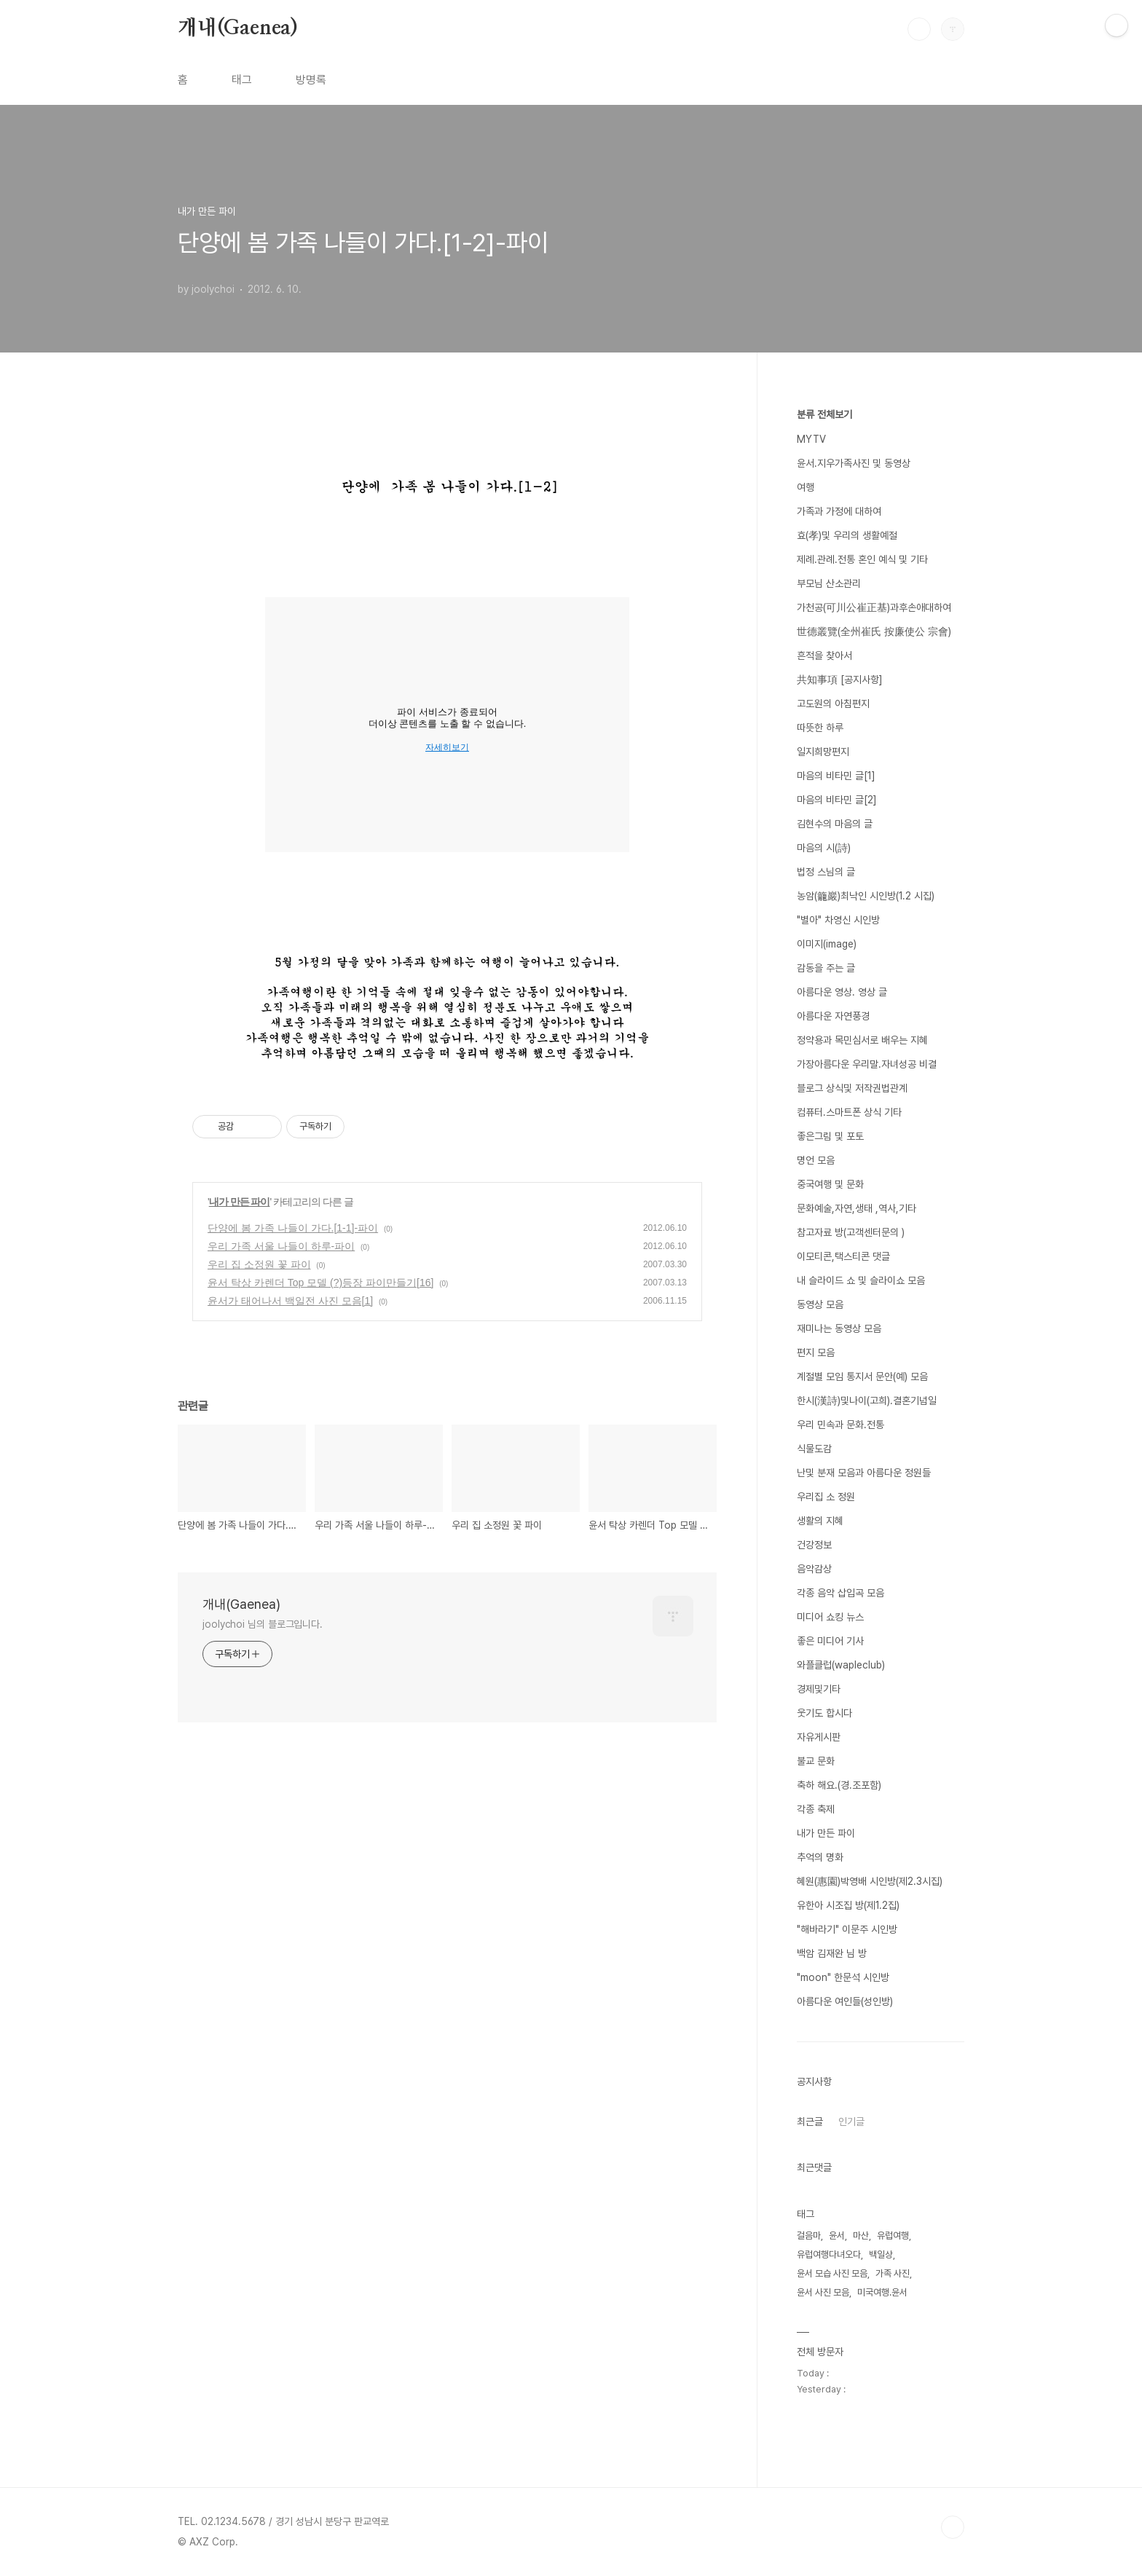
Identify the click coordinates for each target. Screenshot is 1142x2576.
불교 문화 (816, 1761)
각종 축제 (816, 1809)
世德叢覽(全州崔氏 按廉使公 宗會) (874, 631)
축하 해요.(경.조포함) (839, 1785)
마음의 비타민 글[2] (837, 800)
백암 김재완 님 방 (832, 1953)
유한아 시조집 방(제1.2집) (848, 1905)
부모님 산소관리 (829, 583)
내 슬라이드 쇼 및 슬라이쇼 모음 (861, 1280)
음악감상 (814, 1569)
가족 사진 (892, 2273)
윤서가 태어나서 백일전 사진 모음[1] (290, 1301)
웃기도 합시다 (824, 1713)
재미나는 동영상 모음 (839, 1328)
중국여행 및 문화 (830, 1184)
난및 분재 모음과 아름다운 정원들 (864, 1472)
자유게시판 (818, 1737)
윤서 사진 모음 (823, 2292)
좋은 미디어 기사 (830, 1641)
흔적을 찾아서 (824, 655)
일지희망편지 (823, 751)
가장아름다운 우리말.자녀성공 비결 (867, 1064)
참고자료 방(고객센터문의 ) (851, 1232)
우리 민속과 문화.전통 (840, 1424)
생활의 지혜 (820, 1521)
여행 (805, 487)
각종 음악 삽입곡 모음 (840, 1593)
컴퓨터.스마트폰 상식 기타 (849, 1112)
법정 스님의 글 (826, 872)
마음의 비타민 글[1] (836, 775)
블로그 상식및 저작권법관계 (852, 1088)
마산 (861, 2235)
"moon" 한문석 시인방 (843, 1977)
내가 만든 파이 (239, 1202)
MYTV (811, 439)
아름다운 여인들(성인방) (845, 2001)
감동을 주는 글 (826, 968)
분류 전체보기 (824, 414)
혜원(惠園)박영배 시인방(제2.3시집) (869, 1881)
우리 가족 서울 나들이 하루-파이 (281, 1246)
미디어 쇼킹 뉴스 (830, 1617)
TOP (952, 2527)
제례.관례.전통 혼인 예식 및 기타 (862, 559)
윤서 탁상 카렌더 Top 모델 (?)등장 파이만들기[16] (320, 1282)
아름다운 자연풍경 (833, 1016)
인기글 (851, 2121)
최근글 (810, 2121)
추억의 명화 (820, 1857)
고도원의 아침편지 (833, 703)
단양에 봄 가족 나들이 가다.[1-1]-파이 (293, 1228)
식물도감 (814, 1448)
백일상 (881, 2254)
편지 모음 (816, 1352)
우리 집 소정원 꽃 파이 (259, 1264)
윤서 (837, 2235)
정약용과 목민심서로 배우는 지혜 (862, 1040)
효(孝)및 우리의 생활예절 (847, 535)
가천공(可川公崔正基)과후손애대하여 (874, 607)
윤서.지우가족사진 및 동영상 (853, 463)
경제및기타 (818, 1689)
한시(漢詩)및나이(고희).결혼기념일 (867, 1400)
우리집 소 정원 (826, 1496)
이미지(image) (826, 944)
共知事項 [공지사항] (840, 679)
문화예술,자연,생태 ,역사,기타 (856, 1208)
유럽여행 (893, 2235)
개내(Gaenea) (238, 28)
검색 (919, 29)
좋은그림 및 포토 (830, 1136)
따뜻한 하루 (820, 727)
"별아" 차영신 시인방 (838, 920)
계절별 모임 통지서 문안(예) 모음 (862, 1376)
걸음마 (809, 2235)
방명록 (311, 80)
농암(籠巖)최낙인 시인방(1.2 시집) (865, 896)
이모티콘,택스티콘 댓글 (843, 1256)
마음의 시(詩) (824, 848)
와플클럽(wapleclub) (841, 1665)
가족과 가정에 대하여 (839, 511)
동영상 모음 (820, 1304)
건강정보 (814, 1545)
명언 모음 (816, 1160)
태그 (242, 80)
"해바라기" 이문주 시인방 (847, 1929)
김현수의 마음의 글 (835, 824)
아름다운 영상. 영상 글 (842, 992)
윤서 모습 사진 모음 (832, 2273)
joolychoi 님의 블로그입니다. (262, 1624)
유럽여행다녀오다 (829, 2254)
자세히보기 (447, 747)
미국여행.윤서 (882, 2292)
